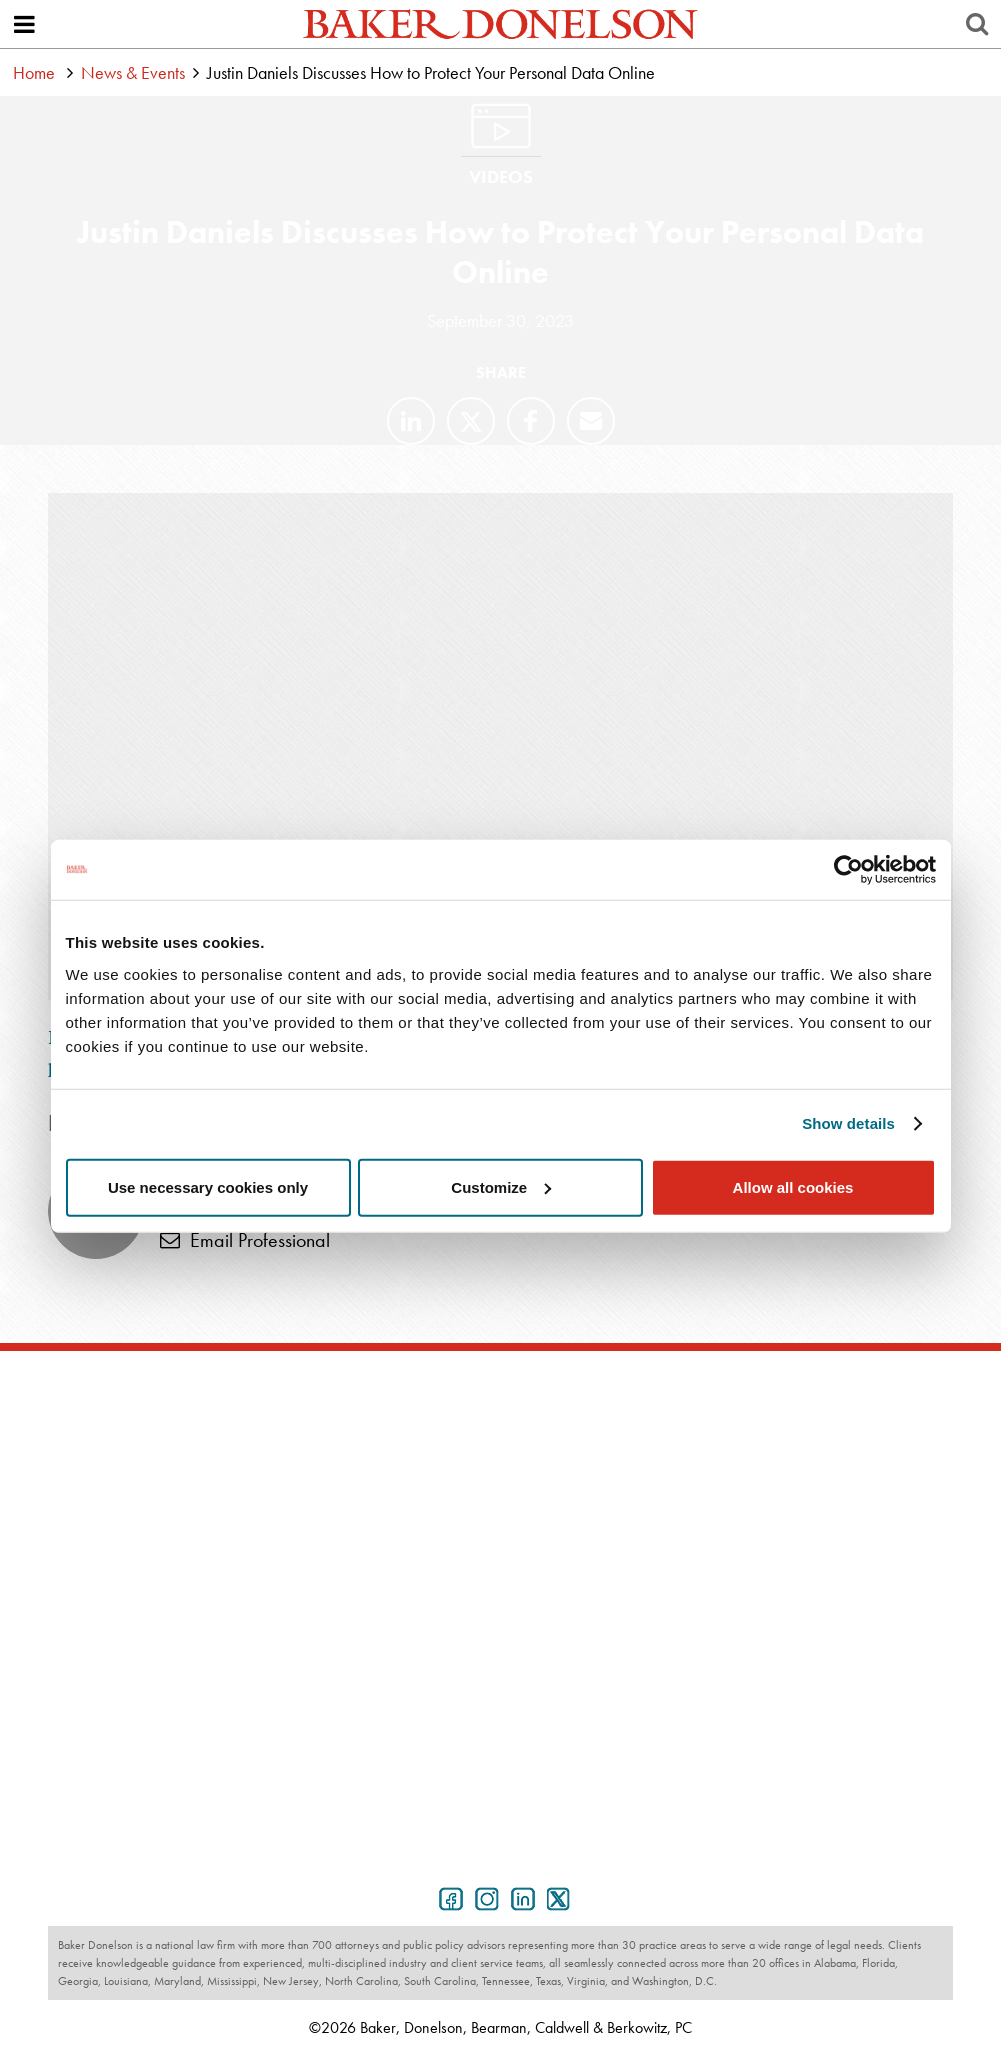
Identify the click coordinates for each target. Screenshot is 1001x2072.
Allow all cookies (793, 1186)
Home (34, 72)
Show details (848, 1123)
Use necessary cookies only (208, 1186)
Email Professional (245, 1240)
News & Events (133, 72)
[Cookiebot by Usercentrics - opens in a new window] (848, 870)
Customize (501, 1186)
